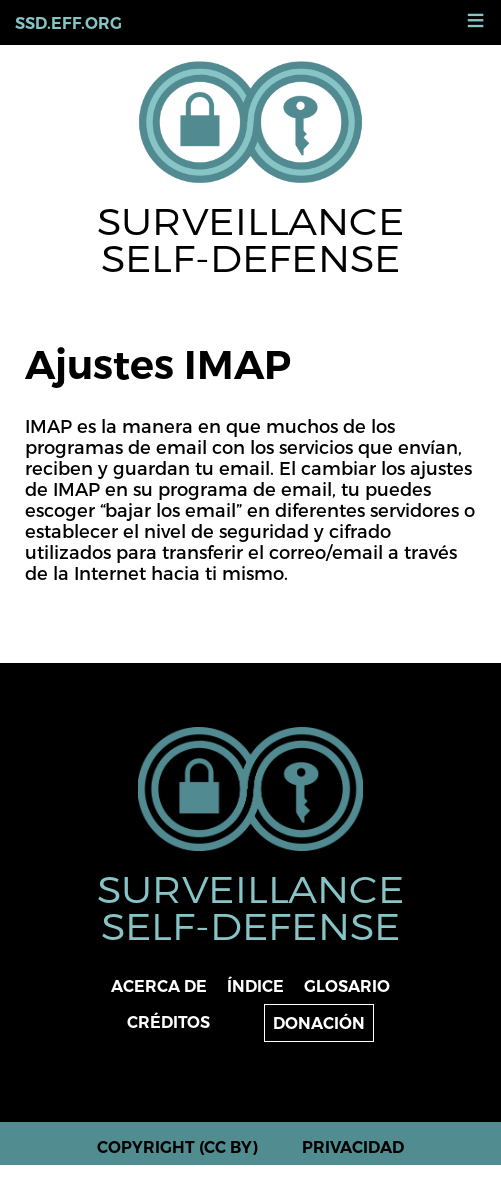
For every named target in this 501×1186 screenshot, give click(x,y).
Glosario (347, 986)
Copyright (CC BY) (177, 1147)
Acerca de (159, 986)
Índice (255, 986)
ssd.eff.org (68, 23)
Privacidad (353, 1147)
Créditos (168, 1022)
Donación (319, 1023)
